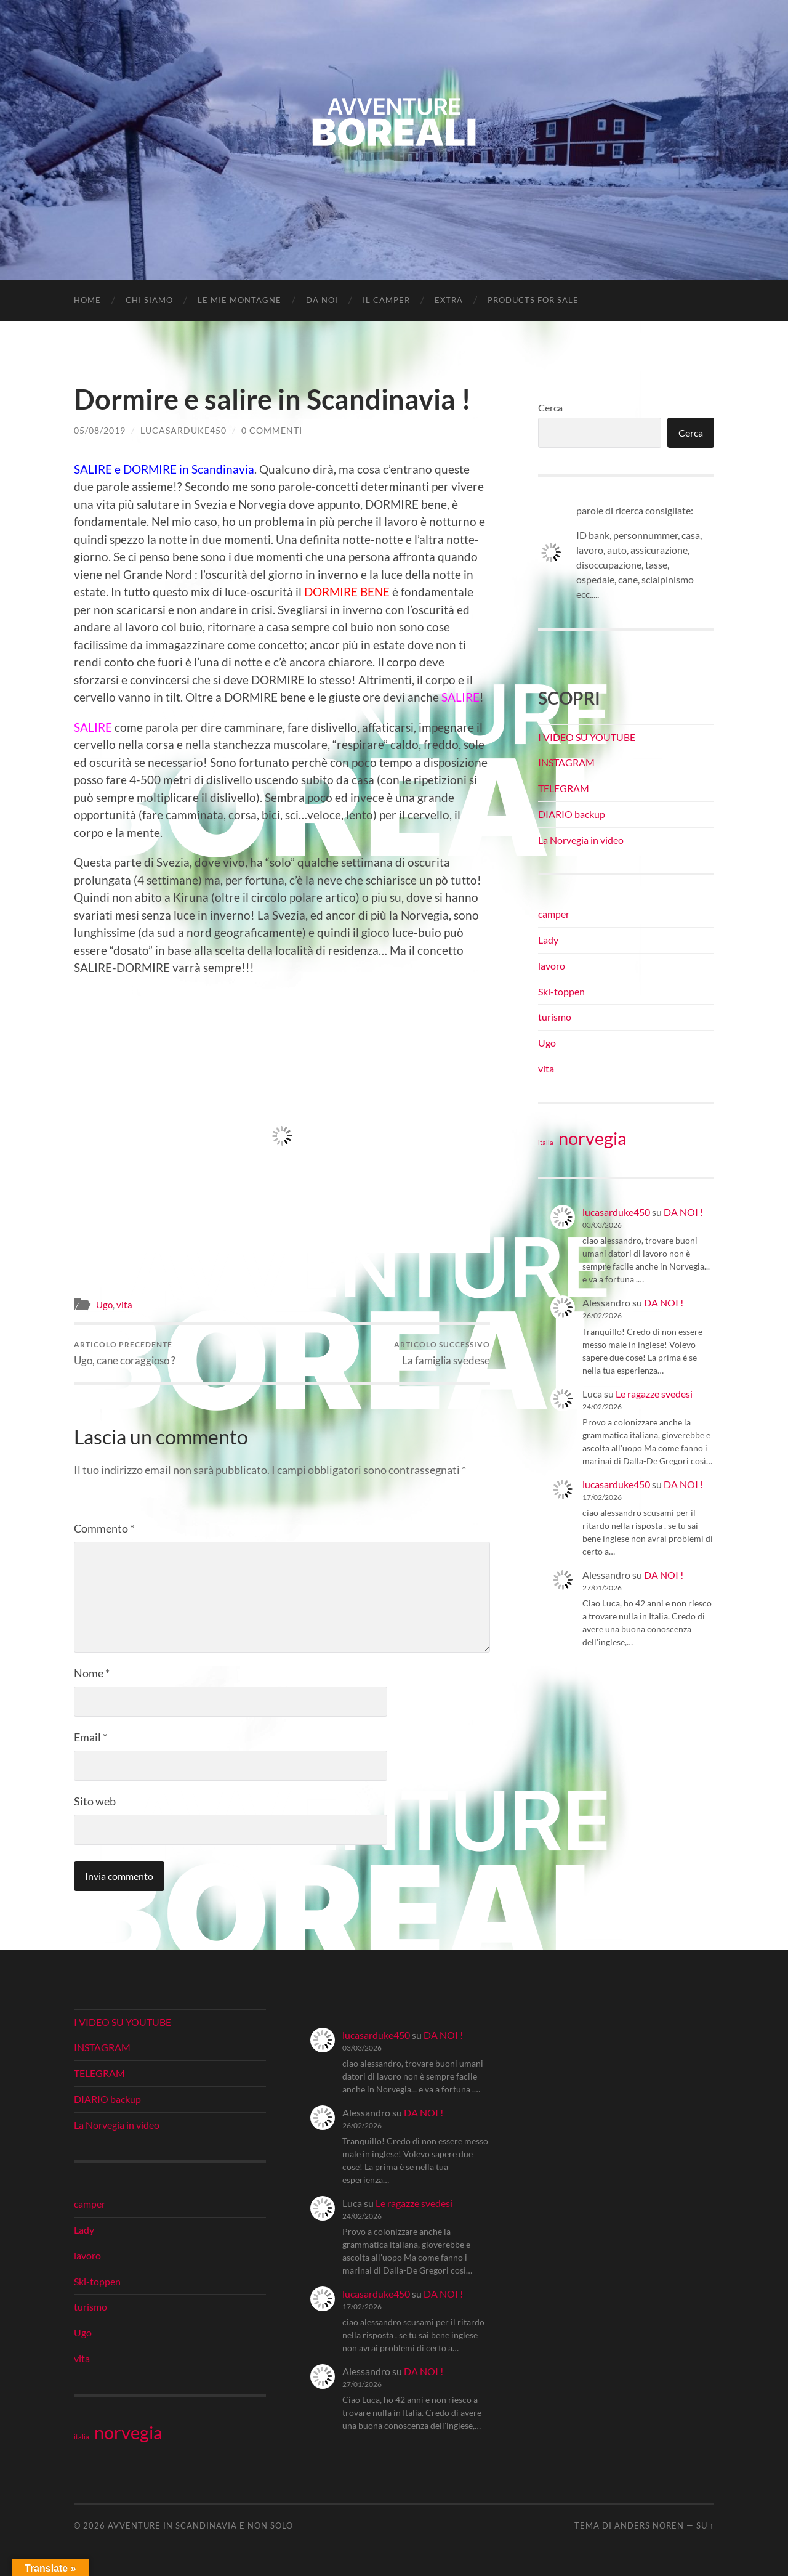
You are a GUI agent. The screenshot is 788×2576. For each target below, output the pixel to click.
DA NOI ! (683, 1212)
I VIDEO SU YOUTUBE (586, 737)
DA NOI (322, 300)
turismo (554, 1017)
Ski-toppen (561, 991)
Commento (104, 1528)
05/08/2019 (100, 430)
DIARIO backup (571, 814)
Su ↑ (705, 2526)
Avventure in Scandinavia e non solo (200, 2526)
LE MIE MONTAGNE (239, 300)
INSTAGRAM (566, 762)
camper (553, 914)
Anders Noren (649, 2526)
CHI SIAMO (149, 300)
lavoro (551, 965)
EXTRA (449, 300)
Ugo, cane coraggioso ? (124, 1353)
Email (90, 1737)
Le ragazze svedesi (654, 1393)
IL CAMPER (386, 300)
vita (124, 1304)
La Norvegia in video (581, 840)
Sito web (95, 1801)
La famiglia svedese (442, 1353)
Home (87, 300)
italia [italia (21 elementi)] (545, 1142)
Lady (548, 940)
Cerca (550, 407)
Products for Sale (533, 300)
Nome (92, 1673)
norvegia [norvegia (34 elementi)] (592, 1138)
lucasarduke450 (183, 430)
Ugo (104, 1304)
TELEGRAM (563, 788)
